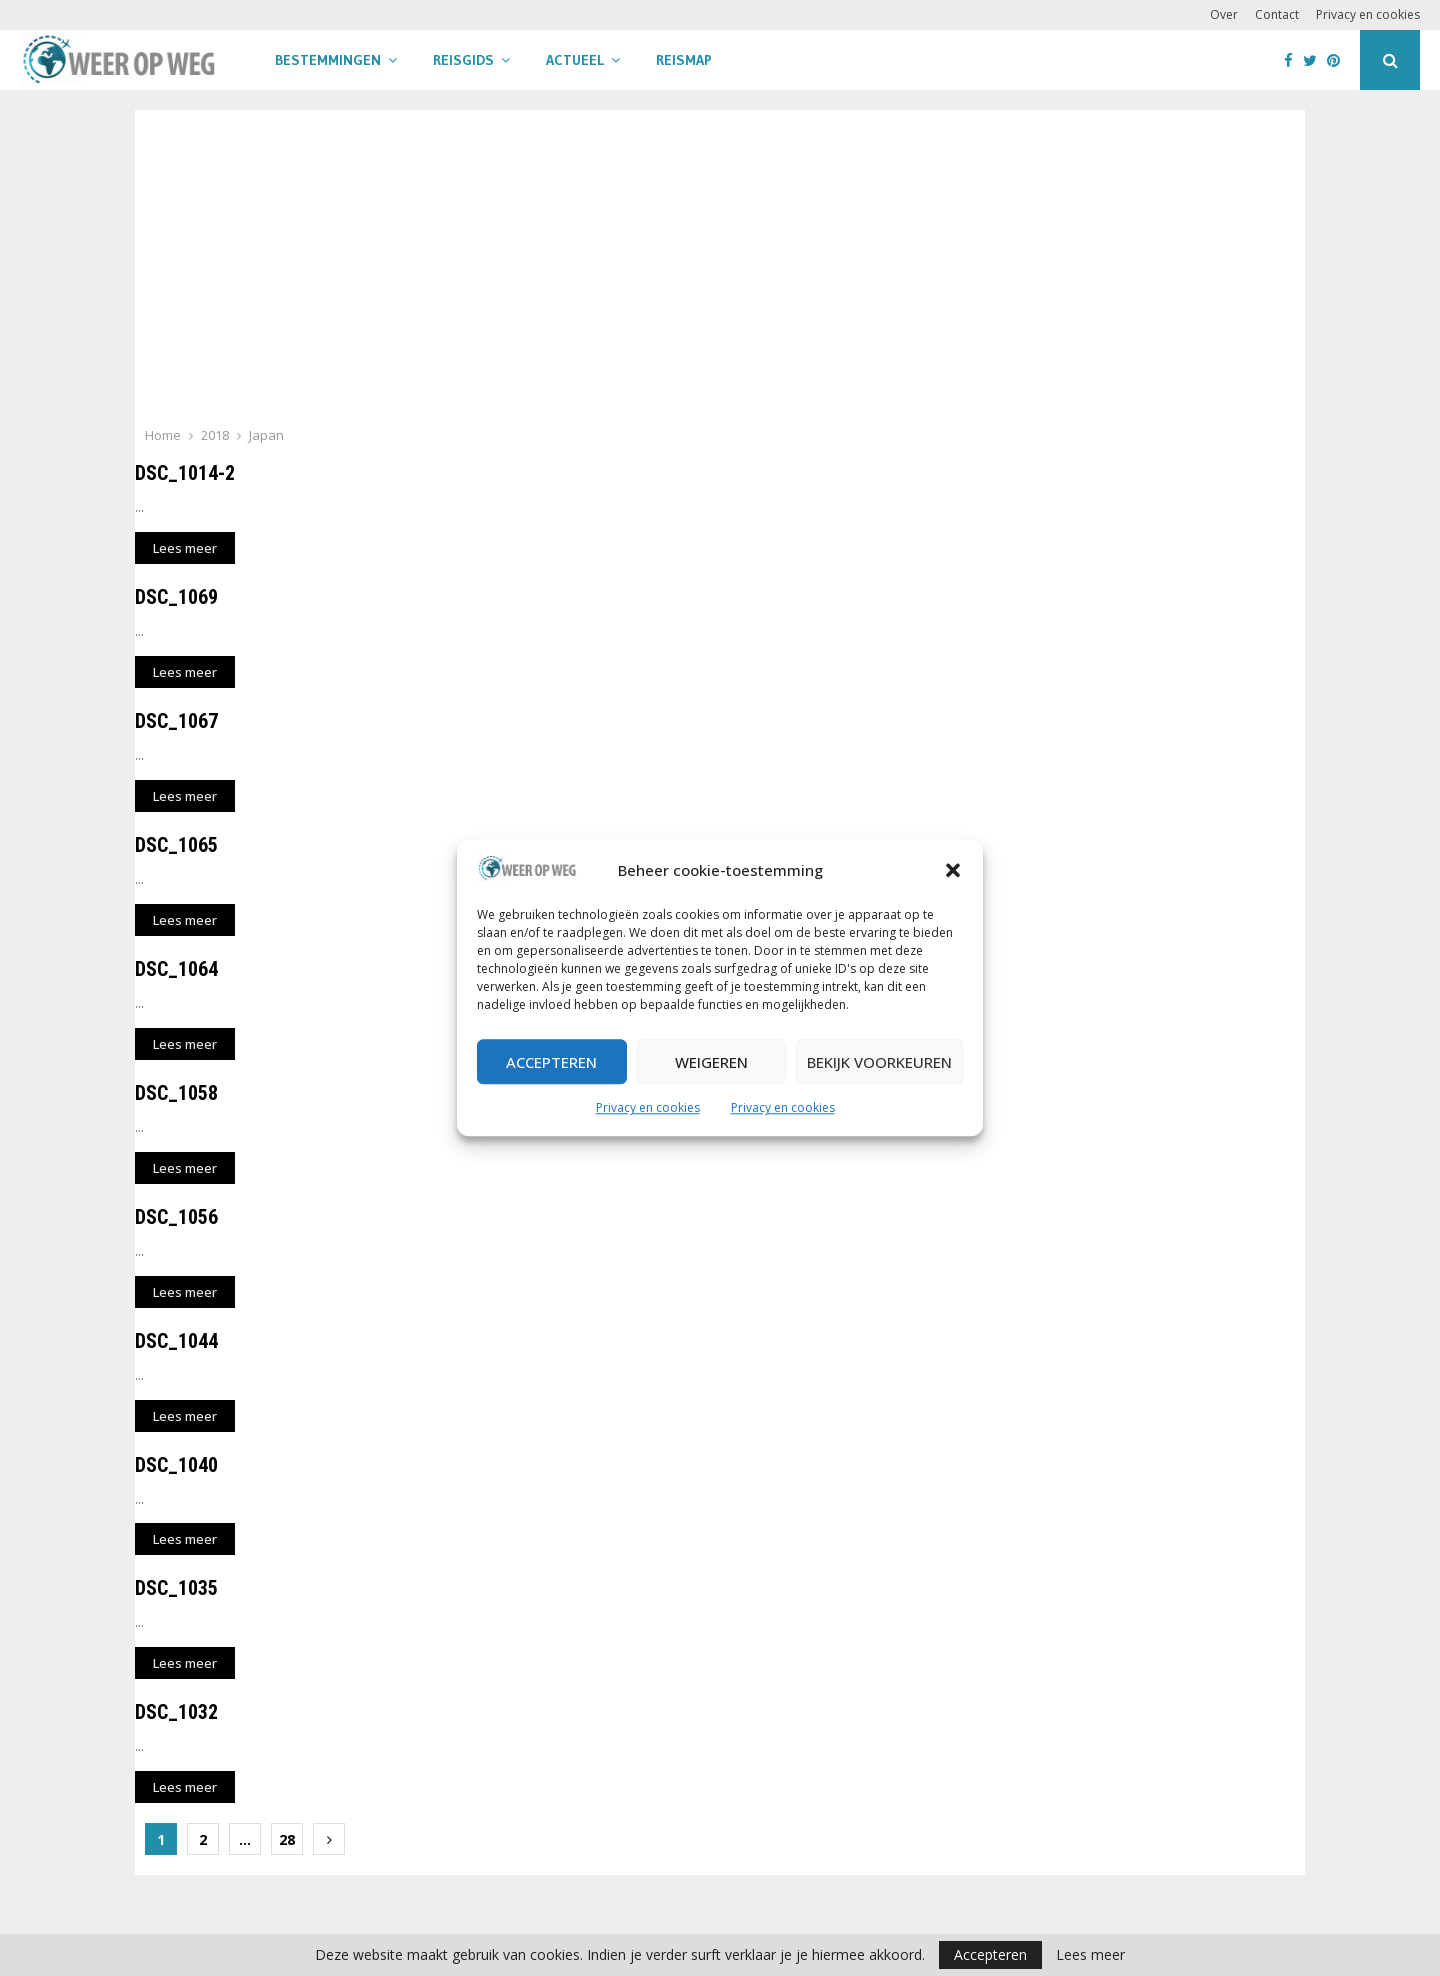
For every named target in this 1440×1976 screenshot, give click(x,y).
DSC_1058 (176, 1093)
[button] (953, 871)
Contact (1277, 14)
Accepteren (551, 1062)
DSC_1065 (176, 845)
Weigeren (711, 1062)
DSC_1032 (176, 1712)
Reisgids (463, 60)
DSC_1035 (176, 1588)
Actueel (575, 60)
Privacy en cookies (648, 1108)
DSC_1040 (176, 1465)
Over (1224, 14)
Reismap (684, 60)
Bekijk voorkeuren (879, 1062)
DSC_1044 (176, 1341)
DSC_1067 (176, 721)
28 (287, 1839)
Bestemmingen (328, 60)
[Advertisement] (720, 274)
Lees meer (1090, 1955)
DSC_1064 (176, 969)
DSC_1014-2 (185, 473)
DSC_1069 (176, 597)
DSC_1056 (176, 1217)
